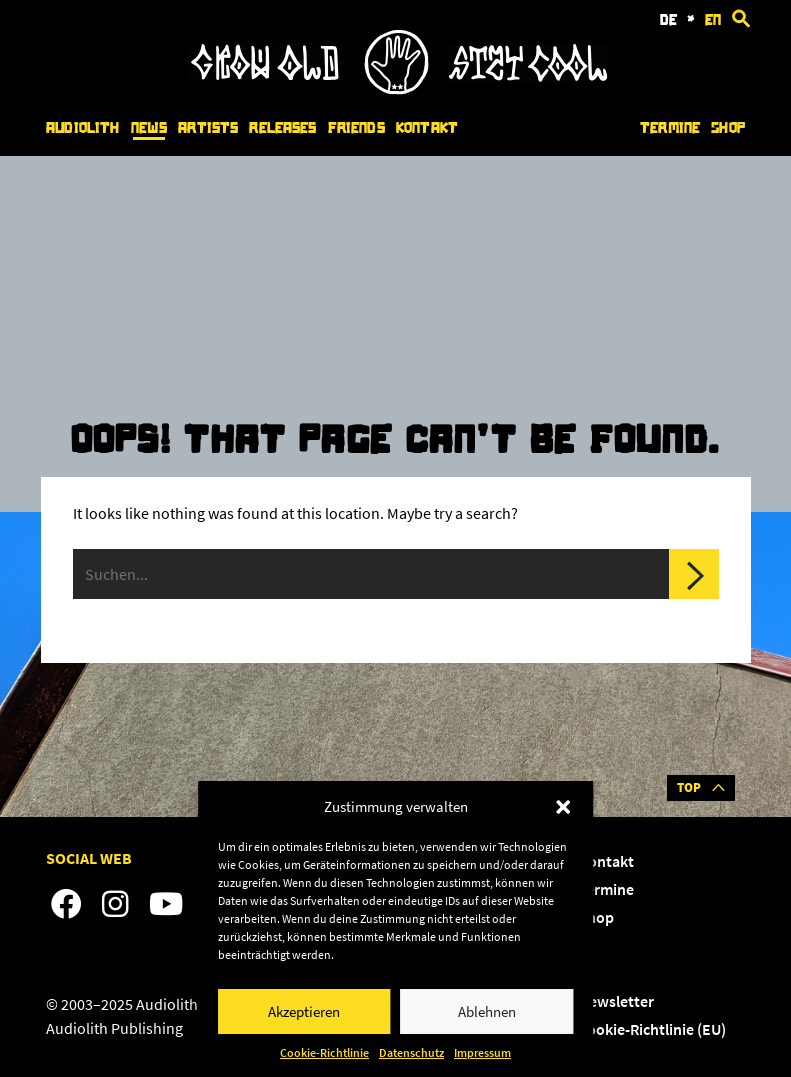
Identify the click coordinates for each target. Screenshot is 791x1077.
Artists (208, 128)
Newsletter (616, 1001)
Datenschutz (411, 1052)
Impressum (482, 1052)
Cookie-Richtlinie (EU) (652, 1029)
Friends (356, 128)
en (713, 20)
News (149, 128)
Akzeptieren (304, 1011)
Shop (728, 128)
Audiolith (82, 128)
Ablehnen (487, 1011)
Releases (282, 128)
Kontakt (427, 128)
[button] (563, 807)
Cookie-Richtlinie (324, 1052)
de (668, 20)
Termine (670, 128)
